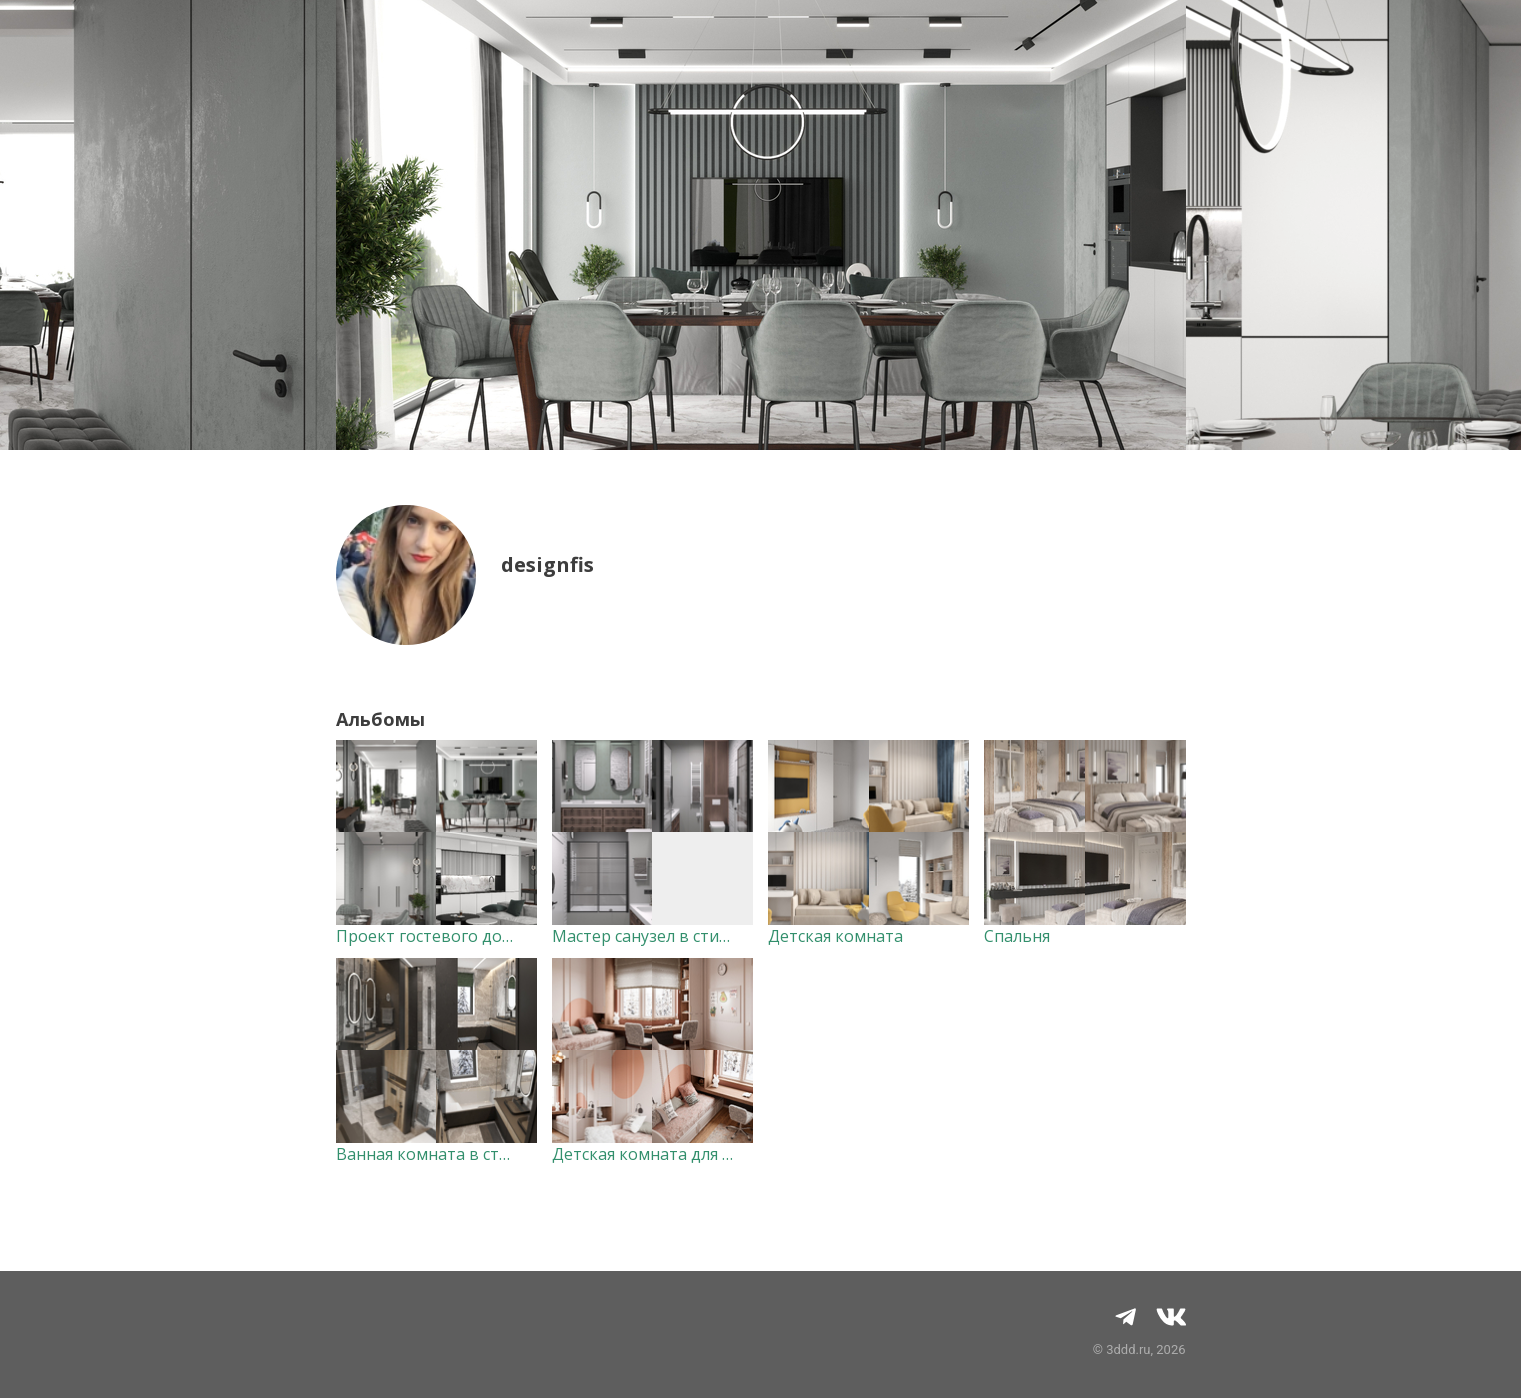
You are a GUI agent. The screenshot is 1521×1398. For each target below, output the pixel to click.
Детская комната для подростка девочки (714, 1154)
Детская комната (835, 936)
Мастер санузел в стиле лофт (666, 936)
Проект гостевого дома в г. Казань (473, 936)
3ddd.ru (1128, 1349)
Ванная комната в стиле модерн (464, 1154)
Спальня (1017, 936)
